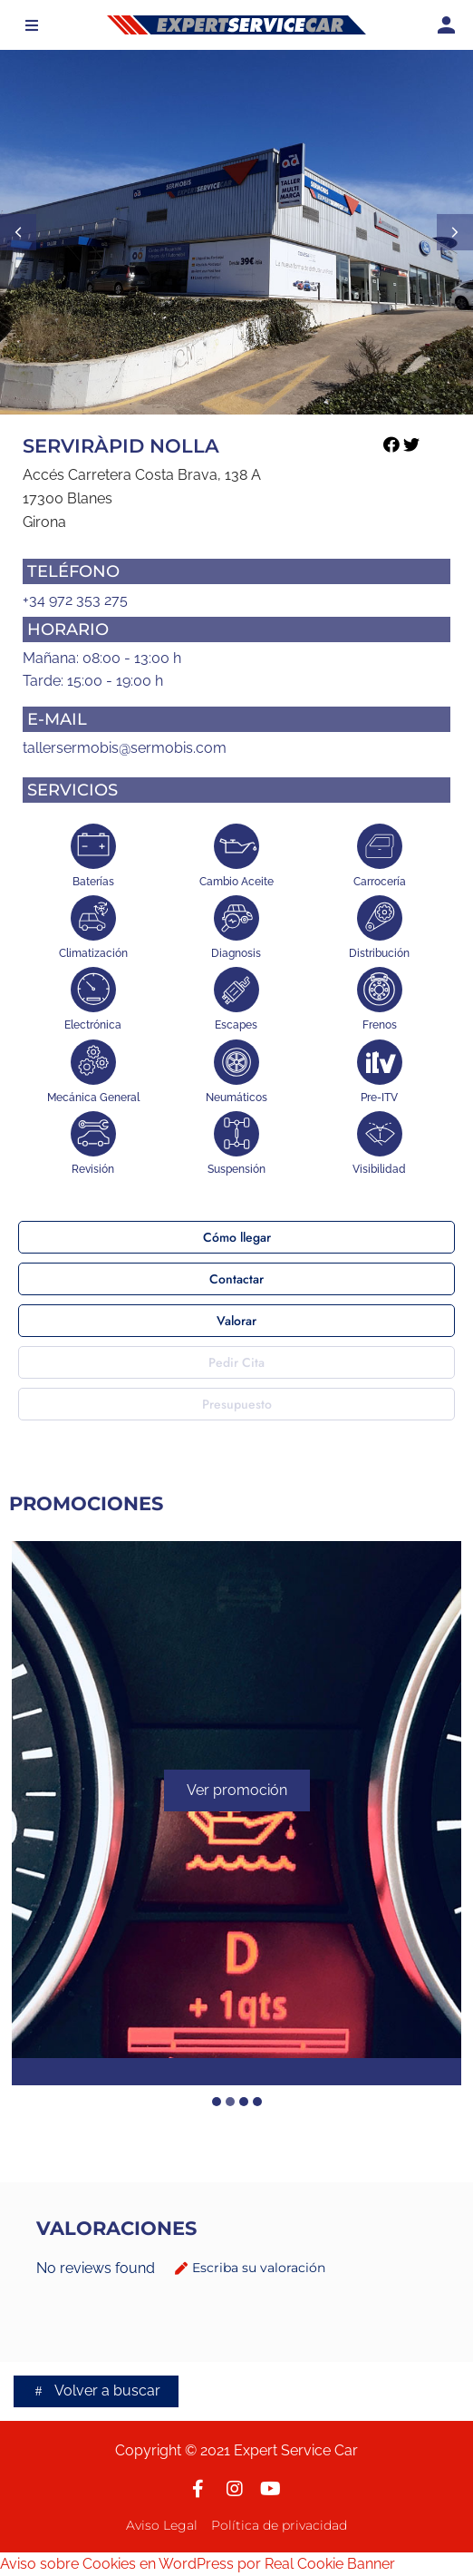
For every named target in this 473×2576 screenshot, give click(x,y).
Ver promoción (237, 1791)
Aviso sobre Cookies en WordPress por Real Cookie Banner (197, 2563)
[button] (32, 25)
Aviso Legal (162, 2525)
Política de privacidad (279, 2525)
